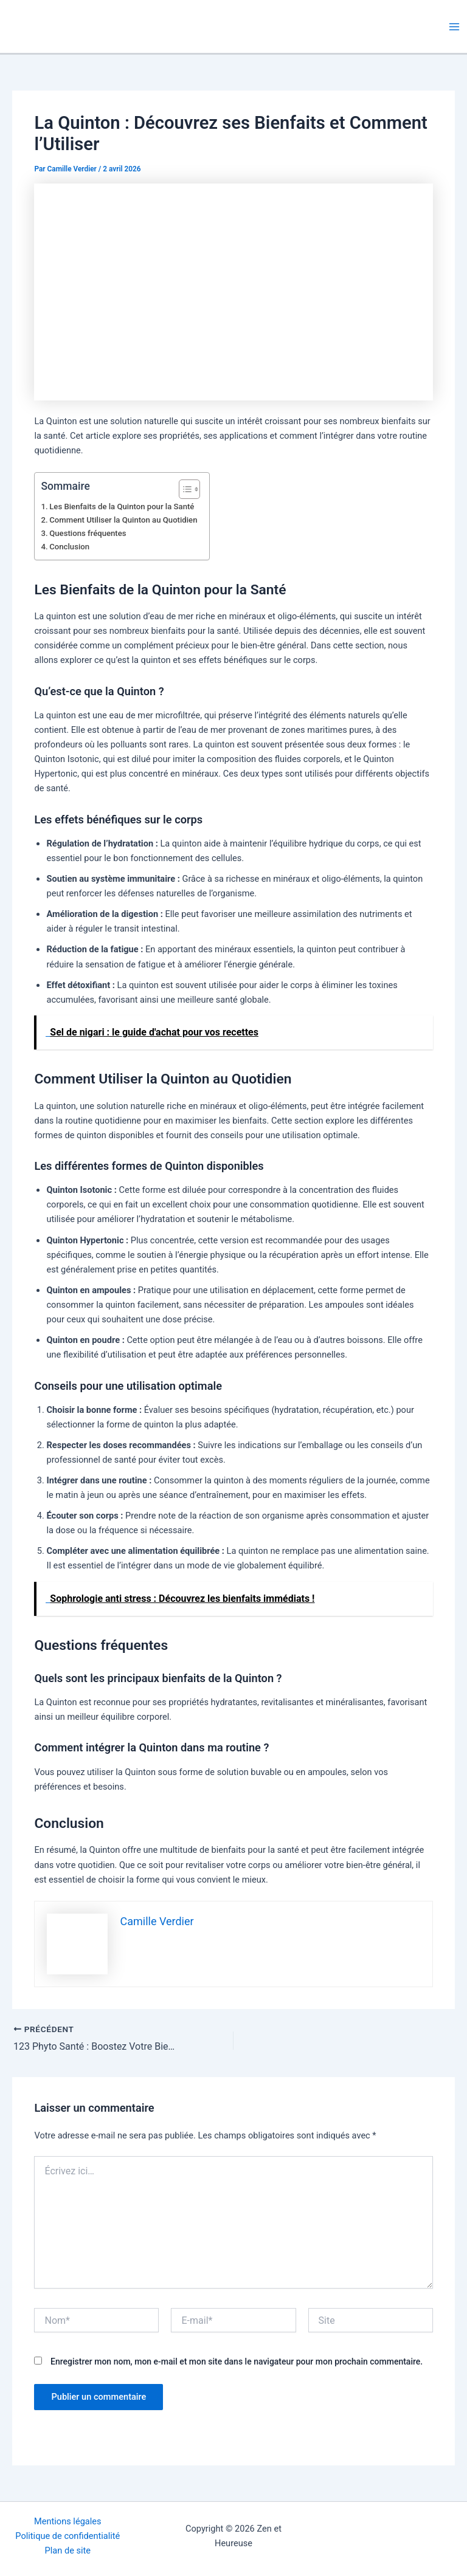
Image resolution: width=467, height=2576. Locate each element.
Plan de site (68, 2550)
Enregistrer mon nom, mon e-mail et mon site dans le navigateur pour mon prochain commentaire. (236, 2361)
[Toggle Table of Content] (183, 489)
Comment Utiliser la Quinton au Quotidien (123, 519)
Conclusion (69, 546)
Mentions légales (68, 2521)
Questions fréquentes (87, 533)
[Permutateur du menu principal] (454, 26)
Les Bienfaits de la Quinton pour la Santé (121, 506)
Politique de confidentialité (67, 2535)
